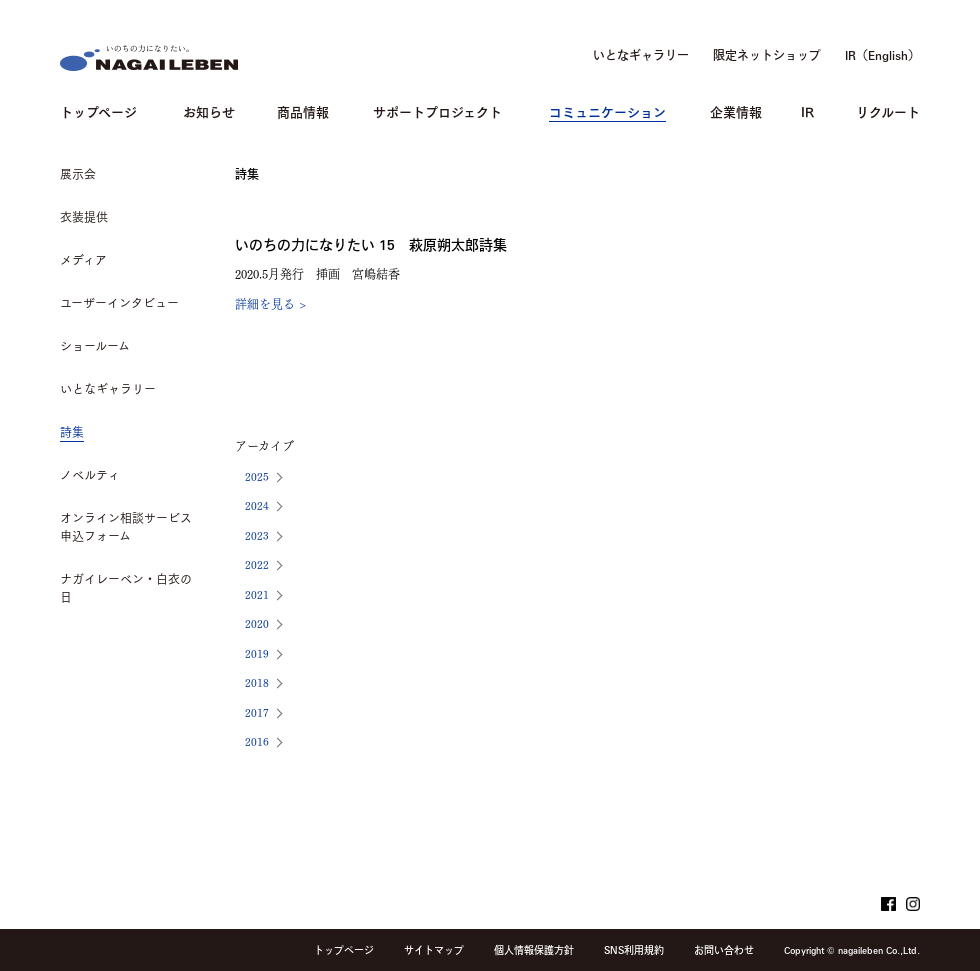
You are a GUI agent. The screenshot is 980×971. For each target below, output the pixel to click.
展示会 (78, 174)
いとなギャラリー (641, 55)
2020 (257, 622)
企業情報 (736, 110)
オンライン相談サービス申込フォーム (126, 527)
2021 (257, 593)
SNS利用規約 (634, 950)
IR (807, 110)
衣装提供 (84, 217)
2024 (257, 504)
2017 (257, 711)
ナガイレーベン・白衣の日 (126, 588)
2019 (257, 652)
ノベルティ (90, 475)
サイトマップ (434, 950)
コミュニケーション (607, 110)
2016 (257, 740)
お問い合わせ (724, 950)
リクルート (888, 110)
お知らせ (209, 110)
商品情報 (303, 110)
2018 (257, 681)
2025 (257, 475)
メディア (83, 260)
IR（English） (882, 55)
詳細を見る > (271, 303)
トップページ (98, 110)
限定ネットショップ (767, 55)
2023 (257, 534)
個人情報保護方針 (534, 950)
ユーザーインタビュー (119, 303)
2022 (257, 563)
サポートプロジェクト (437, 110)
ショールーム (95, 346)
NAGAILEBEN (149, 58)
